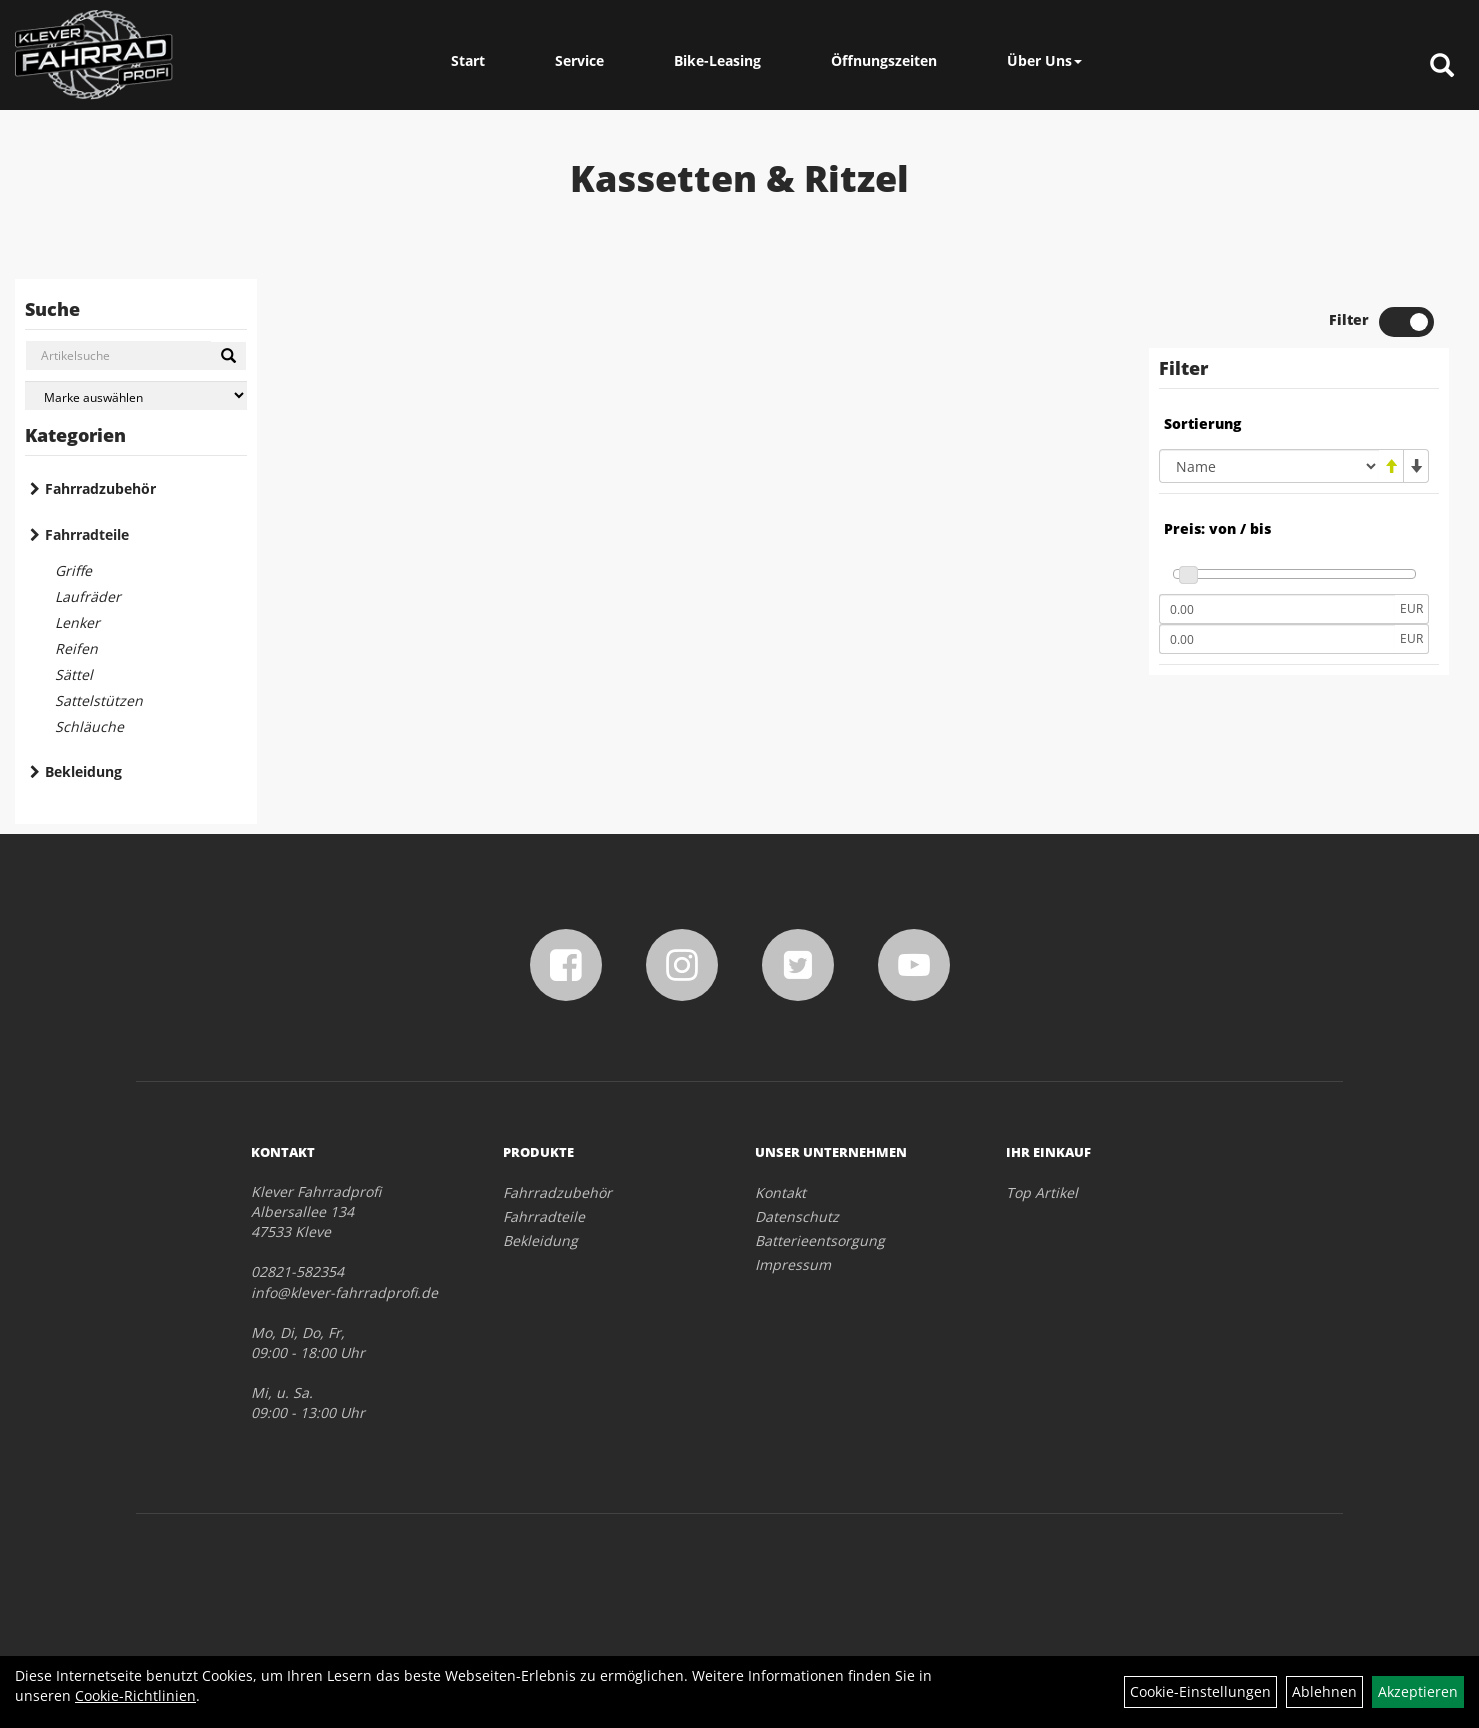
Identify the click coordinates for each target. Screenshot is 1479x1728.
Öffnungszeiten (884, 60)
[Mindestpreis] (1277, 609)
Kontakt (780, 1192)
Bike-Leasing (717, 60)
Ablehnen (1324, 1691)
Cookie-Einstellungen (1200, 1691)
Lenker (77, 622)
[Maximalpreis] (1277, 639)
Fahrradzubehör (100, 488)
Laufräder (88, 596)
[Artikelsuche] (1442, 66)
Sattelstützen (99, 700)
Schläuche (89, 726)
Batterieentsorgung (820, 1240)
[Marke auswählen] (136, 395)
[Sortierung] (1269, 466)
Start (468, 60)
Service (579, 60)
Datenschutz (797, 1216)
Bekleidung (83, 771)
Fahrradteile (87, 534)
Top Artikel (1042, 1192)
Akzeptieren (1418, 1691)
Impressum (793, 1264)
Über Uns (1044, 60)
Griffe (73, 570)
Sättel (74, 674)
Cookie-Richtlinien (135, 1695)
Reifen (76, 648)
